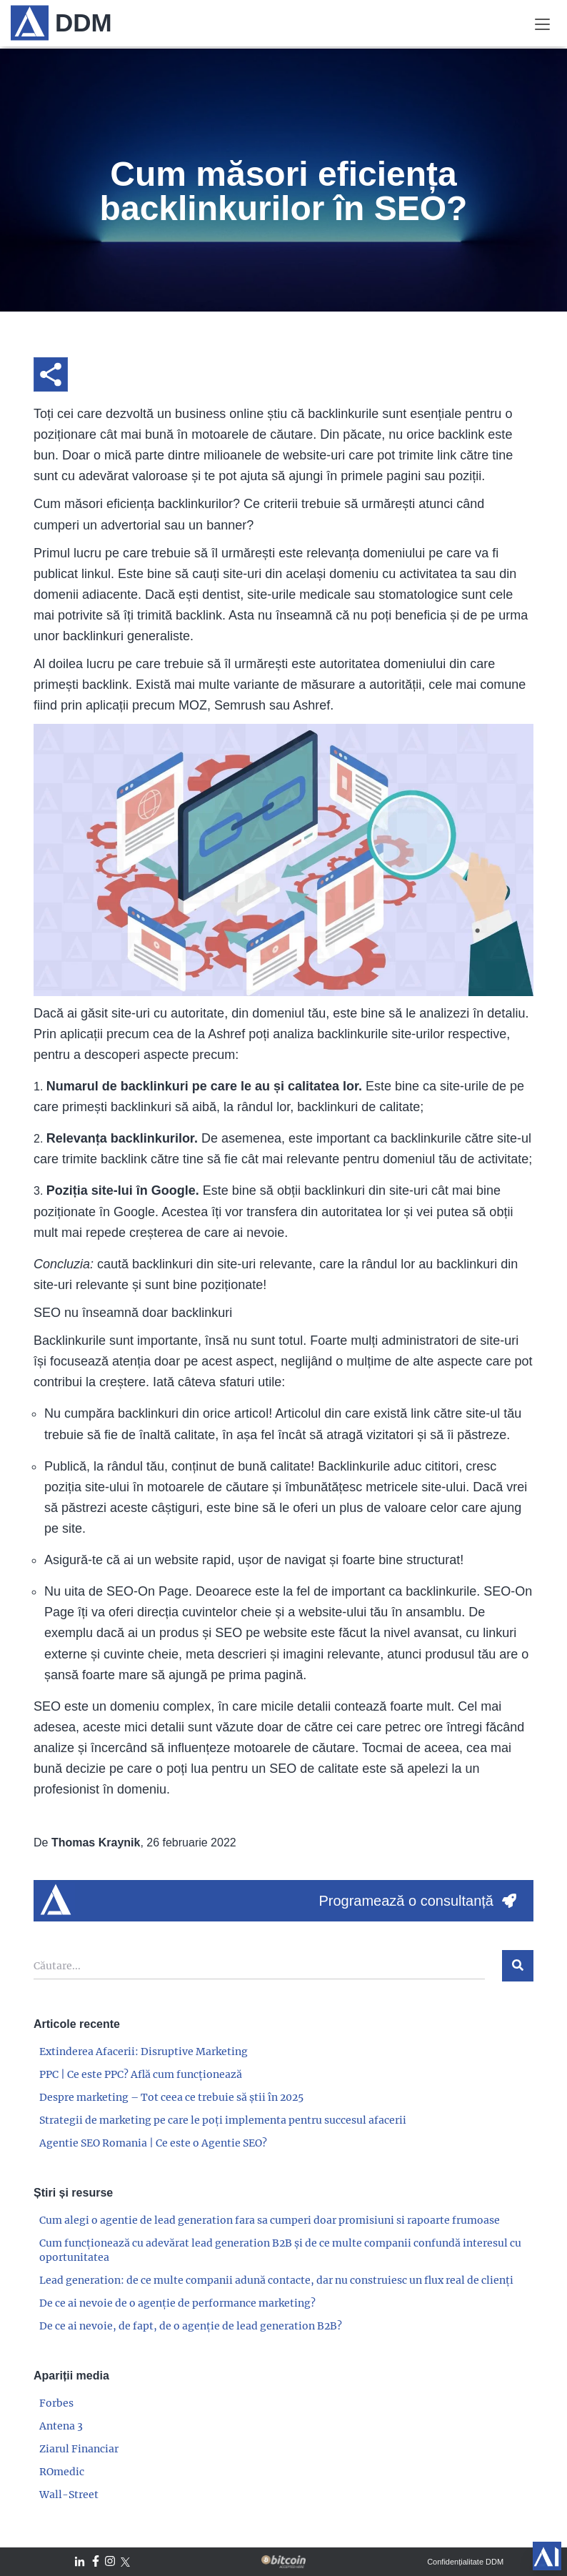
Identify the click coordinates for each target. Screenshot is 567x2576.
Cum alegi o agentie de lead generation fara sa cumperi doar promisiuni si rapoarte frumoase (269, 2220)
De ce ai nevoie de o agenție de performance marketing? (177, 2303)
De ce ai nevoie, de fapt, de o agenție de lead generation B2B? (190, 2325)
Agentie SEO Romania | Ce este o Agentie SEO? (153, 2143)
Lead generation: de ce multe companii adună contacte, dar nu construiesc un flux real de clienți (276, 2280)
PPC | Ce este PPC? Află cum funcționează (140, 2074)
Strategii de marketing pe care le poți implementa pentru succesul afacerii (222, 2120)
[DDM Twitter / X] (125, 2562)
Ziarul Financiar (79, 2448)
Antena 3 (61, 2426)
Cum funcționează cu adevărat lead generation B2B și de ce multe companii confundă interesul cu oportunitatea (280, 2250)
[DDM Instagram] (110, 2561)
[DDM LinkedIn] (79, 2562)
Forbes (56, 2403)
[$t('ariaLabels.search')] (517, 1965)
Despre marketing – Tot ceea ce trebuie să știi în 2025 (171, 2097)
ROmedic (61, 2471)
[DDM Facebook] (95, 2561)
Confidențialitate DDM (465, 2561)
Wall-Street (69, 2494)
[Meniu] (542, 23)
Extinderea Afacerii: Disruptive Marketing (143, 2051)
